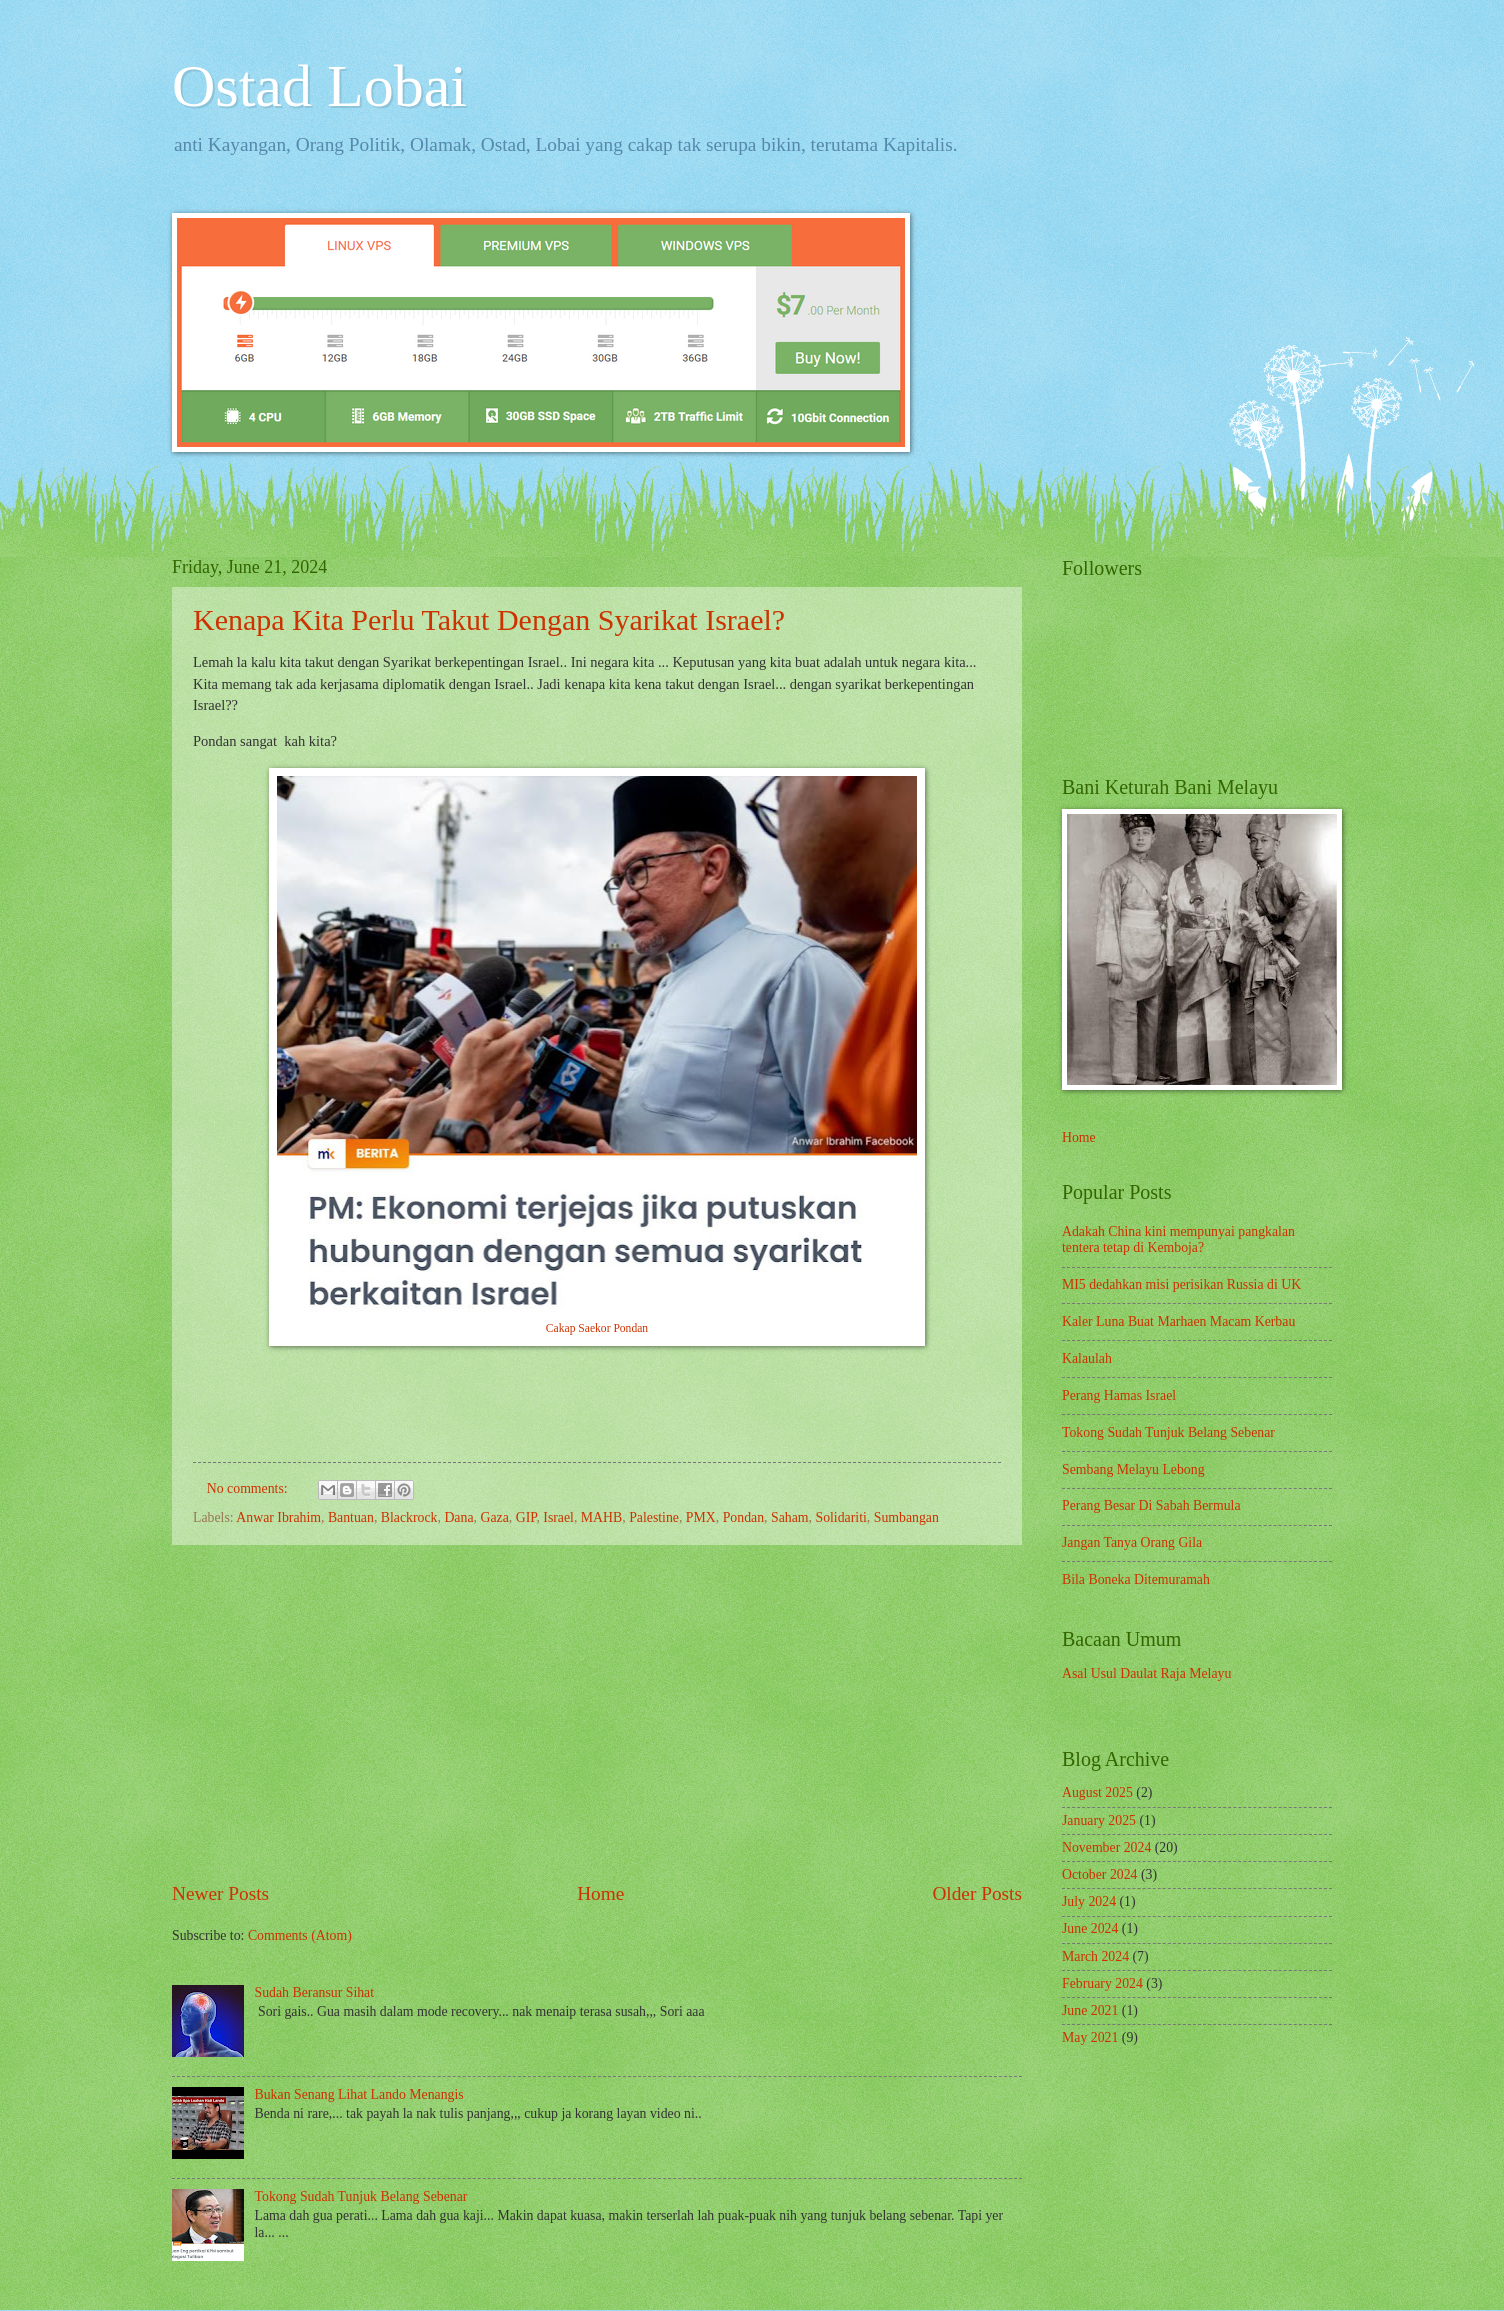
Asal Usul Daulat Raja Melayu (1146, 1673)
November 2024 (1106, 1847)
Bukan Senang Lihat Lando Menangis (359, 2094)
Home (600, 1893)
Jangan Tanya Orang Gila (1132, 1542)
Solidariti (840, 1517)
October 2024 (1099, 1874)
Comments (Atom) (300, 1935)
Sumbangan (906, 1517)
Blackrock (409, 1517)
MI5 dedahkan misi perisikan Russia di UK (1181, 1284)
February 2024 (1102, 1983)
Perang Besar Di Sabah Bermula (1151, 1505)
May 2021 (1090, 2037)
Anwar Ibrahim (278, 1517)
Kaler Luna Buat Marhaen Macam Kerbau (1178, 1321)
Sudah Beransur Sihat (315, 1992)
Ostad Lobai (319, 86)
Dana (458, 1517)
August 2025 (1097, 1792)
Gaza (494, 1517)
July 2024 (1089, 1901)
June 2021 (1090, 2010)
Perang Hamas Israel (1119, 1395)
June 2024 (1090, 1928)
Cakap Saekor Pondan (597, 1328)
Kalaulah (1087, 1358)
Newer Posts (220, 1893)
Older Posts (977, 1893)
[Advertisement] (597, 1712)
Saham (790, 1517)
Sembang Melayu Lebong (1133, 1469)
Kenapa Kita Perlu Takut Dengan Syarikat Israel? (489, 619)
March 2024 (1095, 1956)
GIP (526, 1517)
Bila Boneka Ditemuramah (1136, 1579)
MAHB (601, 1517)
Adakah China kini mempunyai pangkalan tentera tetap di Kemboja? (1178, 1240)
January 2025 (1099, 1820)
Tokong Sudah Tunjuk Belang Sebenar (361, 2196)
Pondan (743, 1517)
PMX (701, 1517)
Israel (558, 1517)
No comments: (249, 1488)
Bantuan (351, 1517)
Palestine (654, 1517)
